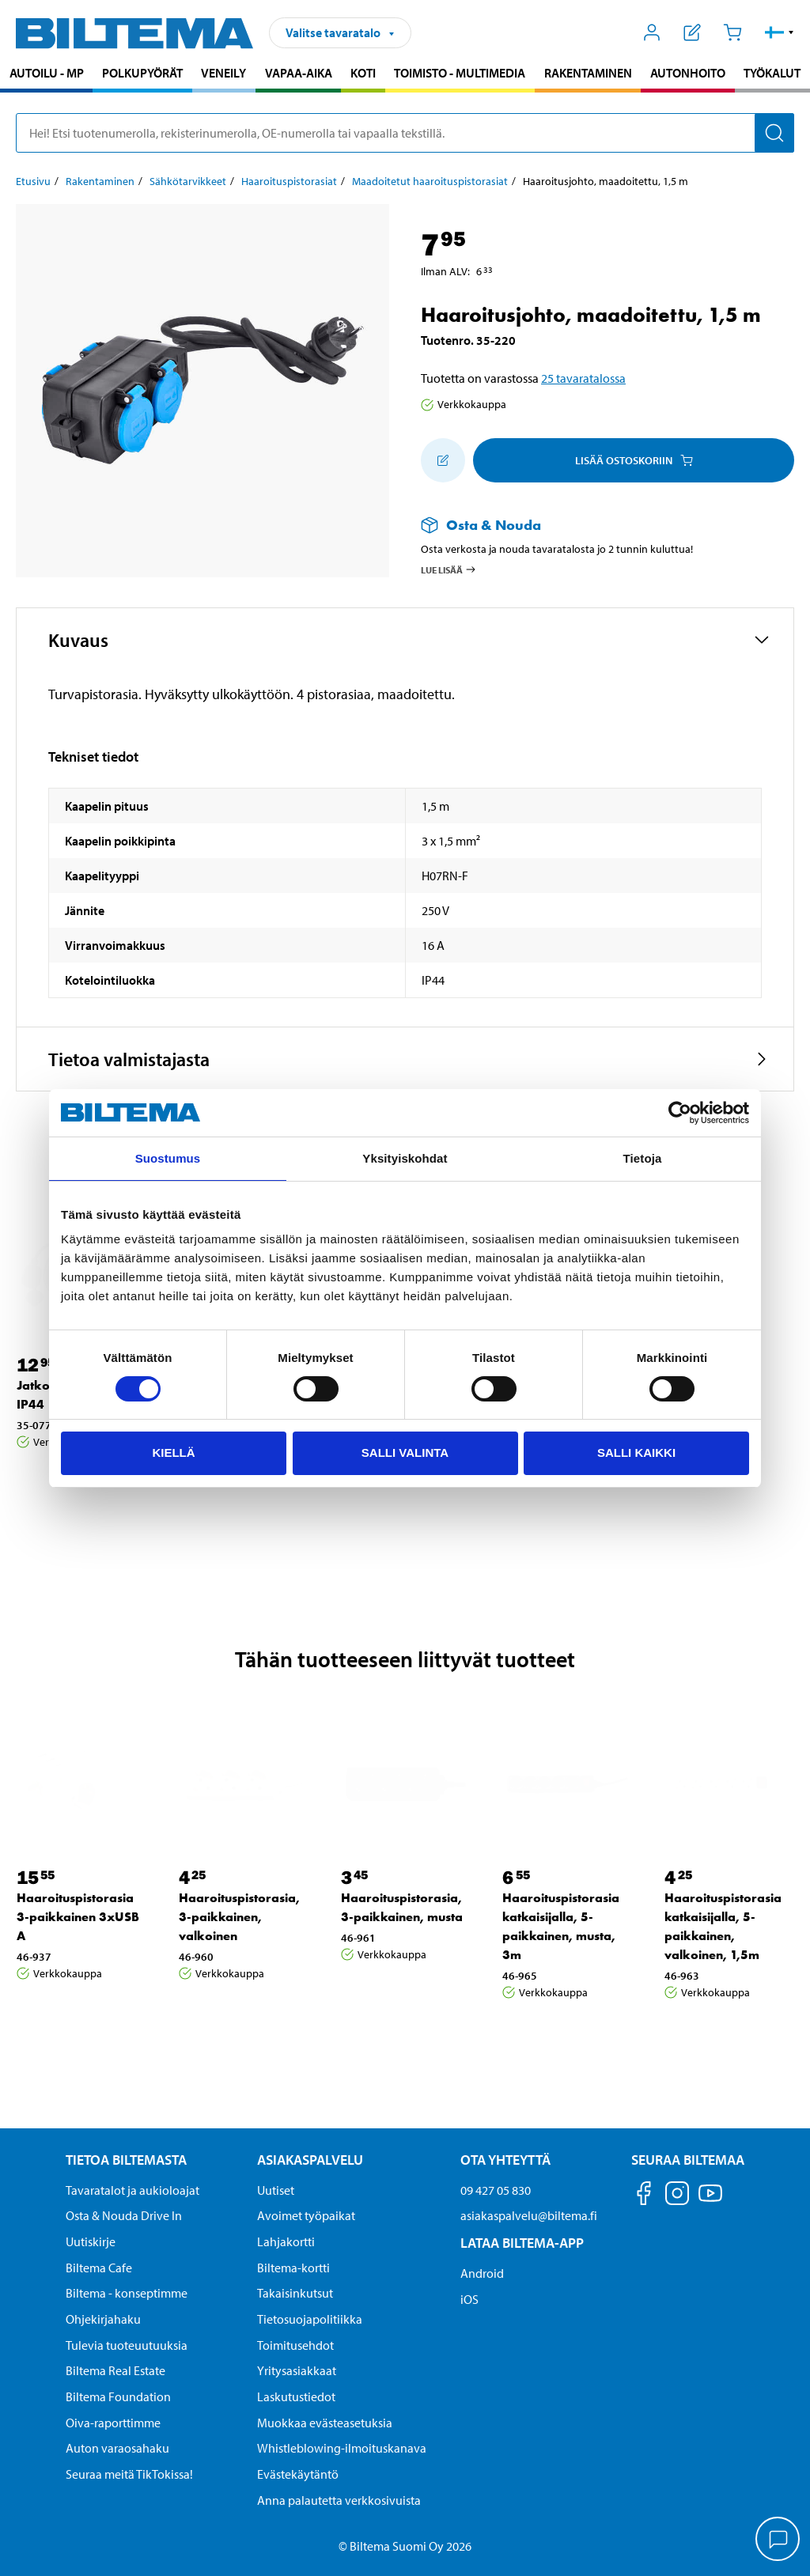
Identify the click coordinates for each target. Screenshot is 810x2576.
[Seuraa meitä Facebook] (644, 2196)
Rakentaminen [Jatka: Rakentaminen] (100, 181)
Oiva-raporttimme (113, 2422)
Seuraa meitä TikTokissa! (129, 2474)
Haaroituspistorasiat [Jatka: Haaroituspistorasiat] (289, 181)
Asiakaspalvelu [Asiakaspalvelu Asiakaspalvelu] (310, 2159)
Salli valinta (405, 1452)
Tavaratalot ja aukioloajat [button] (132, 2190)
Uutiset (275, 2190)
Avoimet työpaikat (306, 2215)
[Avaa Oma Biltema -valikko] (652, 32)
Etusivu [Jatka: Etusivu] (33, 181)
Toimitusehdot (295, 2345)
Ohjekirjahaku (103, 2319)
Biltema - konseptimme (126, 2293)
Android (482, 2273)
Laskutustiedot (296, 2396)
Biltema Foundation (118, 2396)
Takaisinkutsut (295, 2293)
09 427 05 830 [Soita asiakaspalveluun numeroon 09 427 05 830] (495, 2190)
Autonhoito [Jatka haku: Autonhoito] (687, 73)
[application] (778, 2540)
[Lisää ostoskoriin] (443, 460)
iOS (469, 2299)
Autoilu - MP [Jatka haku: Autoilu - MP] (46, 73)
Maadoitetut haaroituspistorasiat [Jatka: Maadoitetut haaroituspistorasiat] (430, 181)
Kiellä (173, 1452)
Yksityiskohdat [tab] (404, 1158)
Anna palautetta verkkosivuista (339, 2500)
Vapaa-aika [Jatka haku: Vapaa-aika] (298, 73)
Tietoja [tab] (642, 1158)
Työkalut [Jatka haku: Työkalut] (772, 73)
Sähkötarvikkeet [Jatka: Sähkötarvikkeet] (188, 181)
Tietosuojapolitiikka (309, 2319)
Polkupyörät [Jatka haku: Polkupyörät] (142, 73)
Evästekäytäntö (298, 2474)
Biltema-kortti (293, 2267)
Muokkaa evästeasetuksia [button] (324, 2422)
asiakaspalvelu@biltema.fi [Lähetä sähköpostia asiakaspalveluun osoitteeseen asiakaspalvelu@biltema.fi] (528, 2215)
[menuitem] (46, 75)
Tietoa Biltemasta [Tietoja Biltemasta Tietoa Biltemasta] (126, 2159)
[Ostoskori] (732, 32)
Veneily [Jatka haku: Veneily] (223, 73)
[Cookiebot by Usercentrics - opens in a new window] (680, 1113)
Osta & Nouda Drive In (124, 2215)
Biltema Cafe (99, 2267)
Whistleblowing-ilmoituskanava (341, 2448)
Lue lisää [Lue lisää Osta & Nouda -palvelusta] (449, 569)
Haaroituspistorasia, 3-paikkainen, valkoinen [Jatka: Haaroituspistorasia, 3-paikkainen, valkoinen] (239, 1916)
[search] (405, 133)
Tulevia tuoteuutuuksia (126, 2345)
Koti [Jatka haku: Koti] (363, 73)
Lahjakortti (286, 2241)
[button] (779, 32)
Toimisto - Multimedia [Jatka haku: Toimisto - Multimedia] (459, 73)
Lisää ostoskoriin (634, 460)
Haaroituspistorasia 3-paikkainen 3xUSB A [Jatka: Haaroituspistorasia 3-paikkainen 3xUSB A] (78, 1916)
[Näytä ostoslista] (692, 32)
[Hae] (774, 133)
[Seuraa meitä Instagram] (677, 2196)
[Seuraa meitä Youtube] (710, 2201)
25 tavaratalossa (583, 378)
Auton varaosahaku (117, 2448)
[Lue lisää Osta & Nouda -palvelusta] (592, 524)
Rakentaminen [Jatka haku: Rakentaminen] (588, 73)
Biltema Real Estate (115, 2370)
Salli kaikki (636, 1452)
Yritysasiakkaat (296, 2370)
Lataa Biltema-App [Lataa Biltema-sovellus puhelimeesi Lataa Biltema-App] (522, 2243)
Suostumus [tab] (168, 1158)
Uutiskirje (90, 2241)
